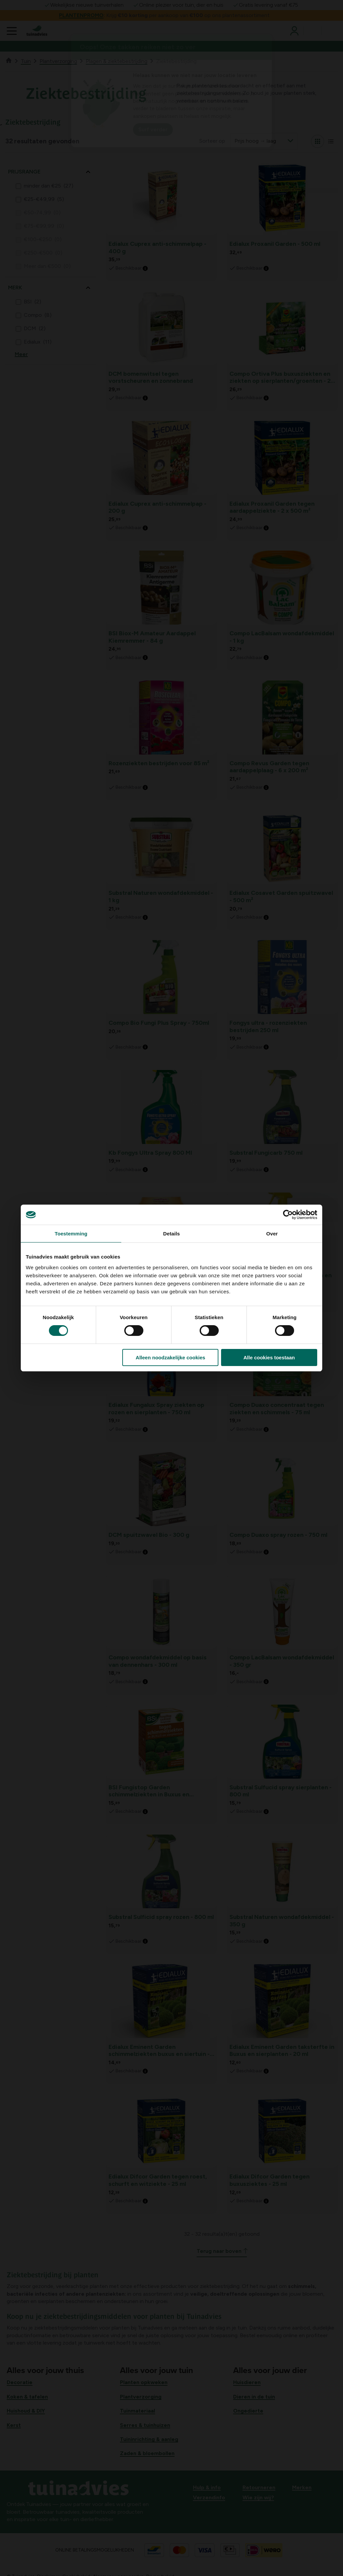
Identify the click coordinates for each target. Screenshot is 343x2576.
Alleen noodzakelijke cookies (170, 1357)
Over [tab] (272, 1233)
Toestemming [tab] (71, 1233)
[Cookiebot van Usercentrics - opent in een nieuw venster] (288, 1215)
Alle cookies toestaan (269, 1357)
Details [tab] (171, 1233)
